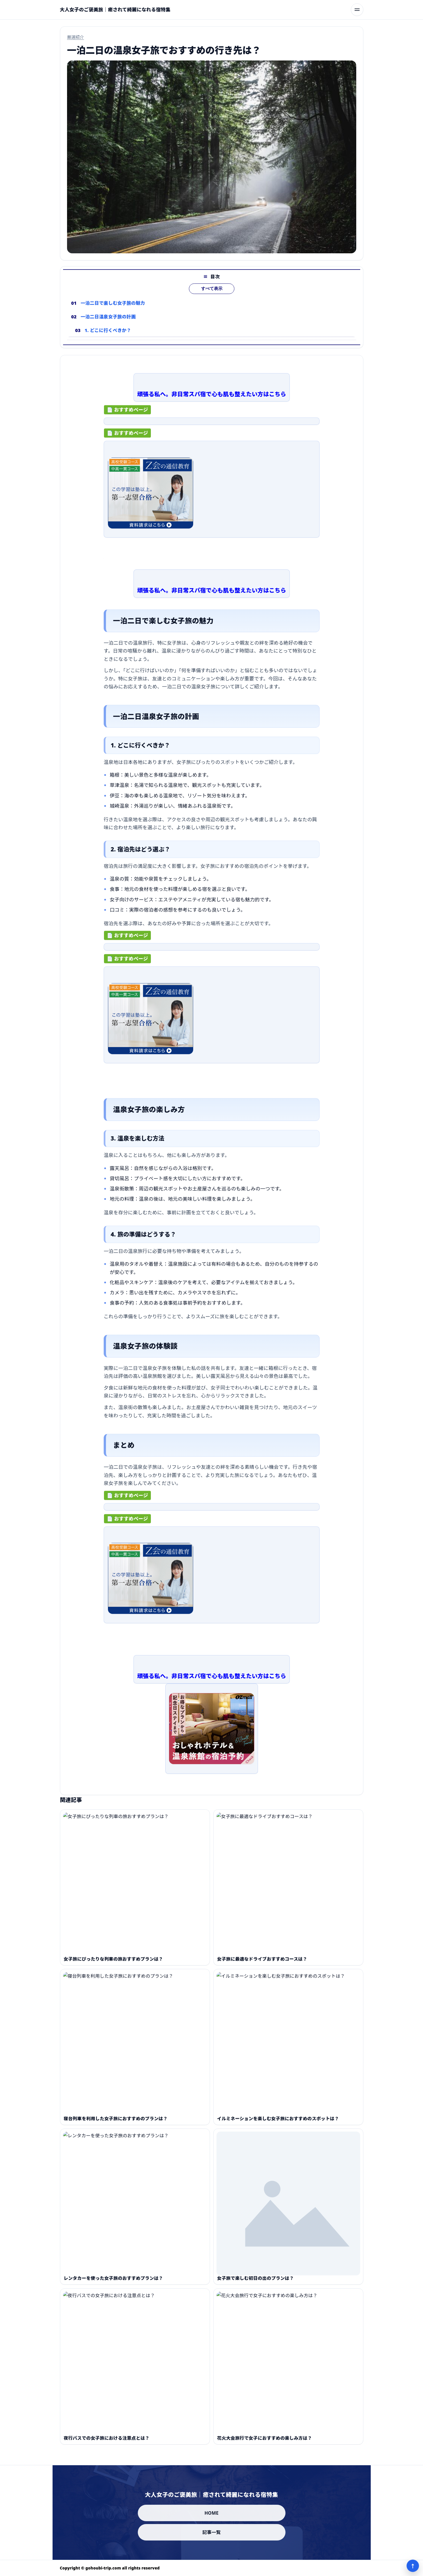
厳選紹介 (75, 37)
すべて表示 (211, 297)
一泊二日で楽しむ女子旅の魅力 (112, 312)
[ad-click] (212, 425)
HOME (212, 2513)
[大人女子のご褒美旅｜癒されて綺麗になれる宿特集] (115, 9)
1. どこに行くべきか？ (107, 339)
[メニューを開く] (357, 9)
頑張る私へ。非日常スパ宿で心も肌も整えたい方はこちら (211, 394)
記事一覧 (211, 2532)
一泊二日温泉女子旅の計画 (108, 326)
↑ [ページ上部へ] (412, 2565)
